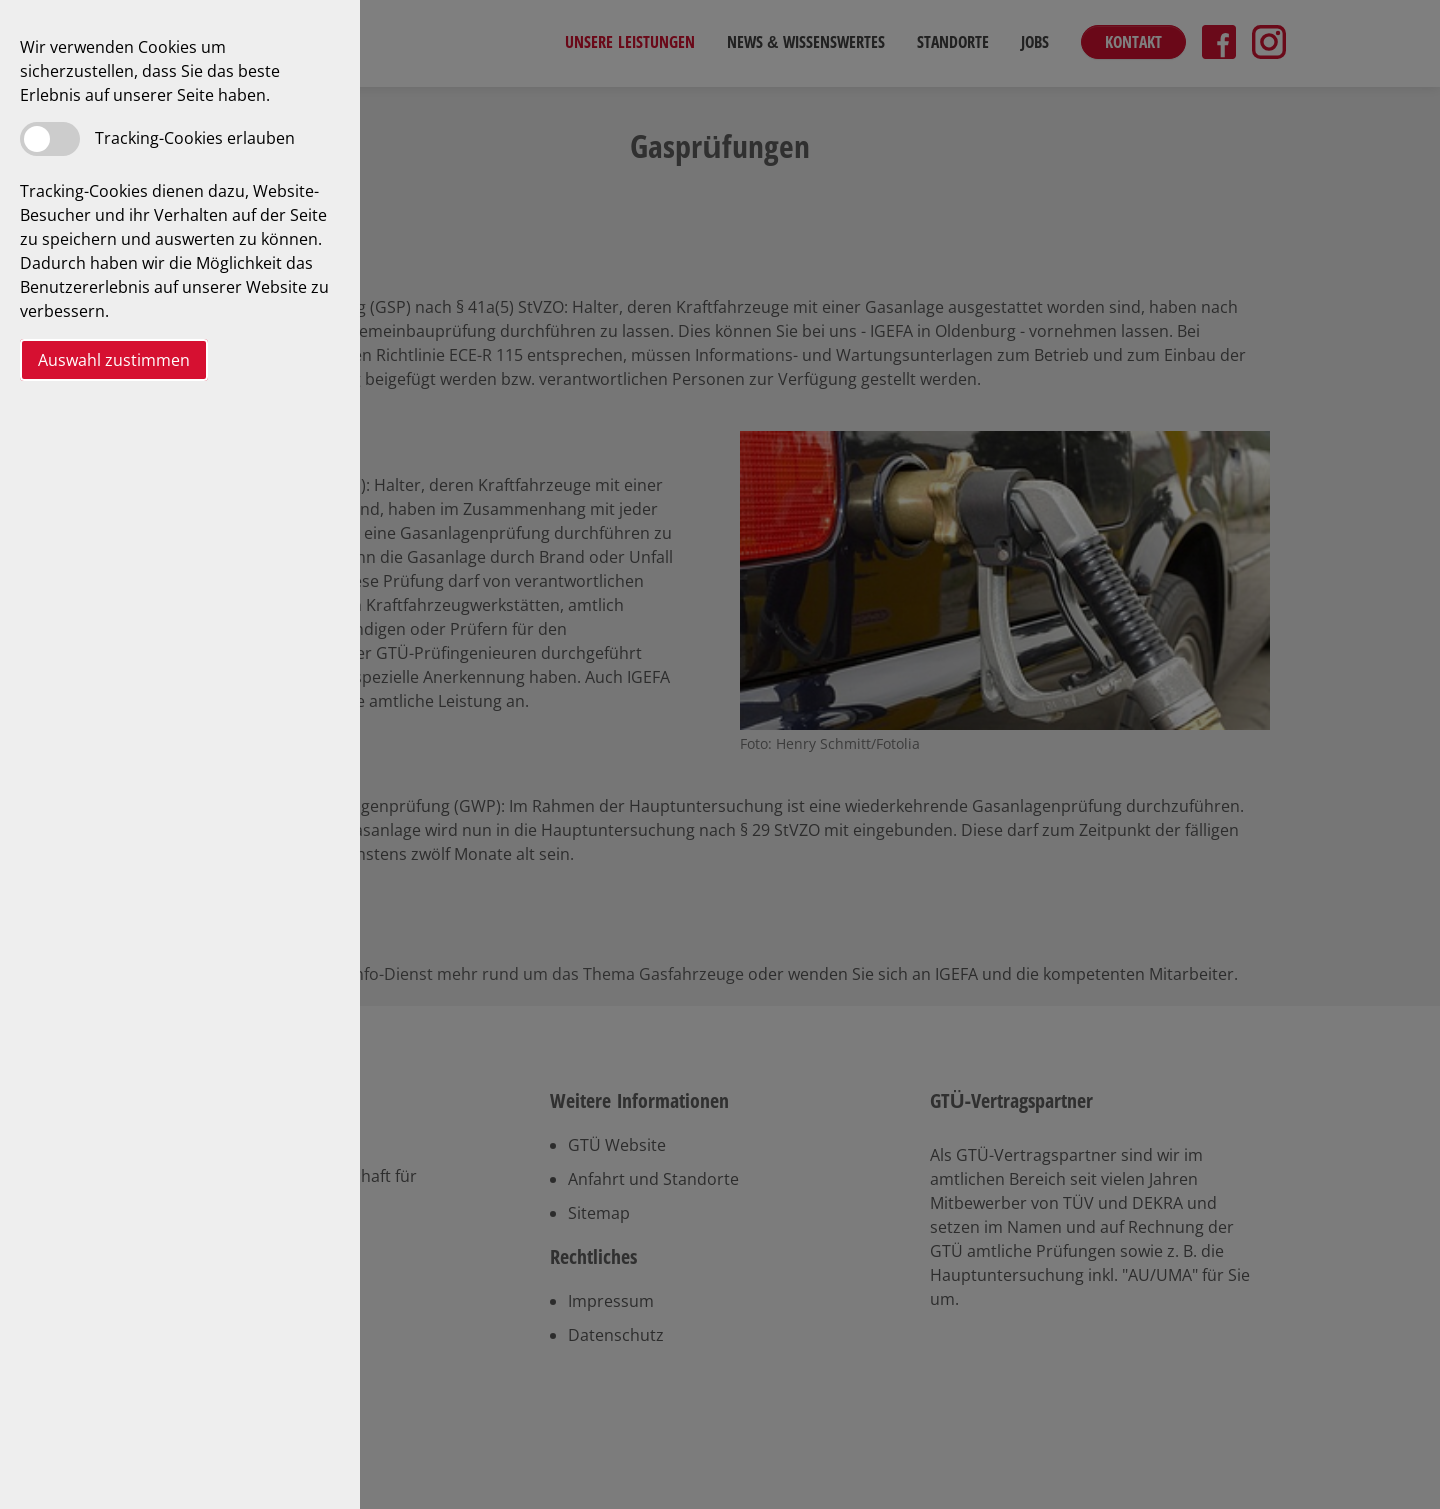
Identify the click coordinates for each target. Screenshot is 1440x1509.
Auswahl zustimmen (114, 360)
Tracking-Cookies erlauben (195, 138)
